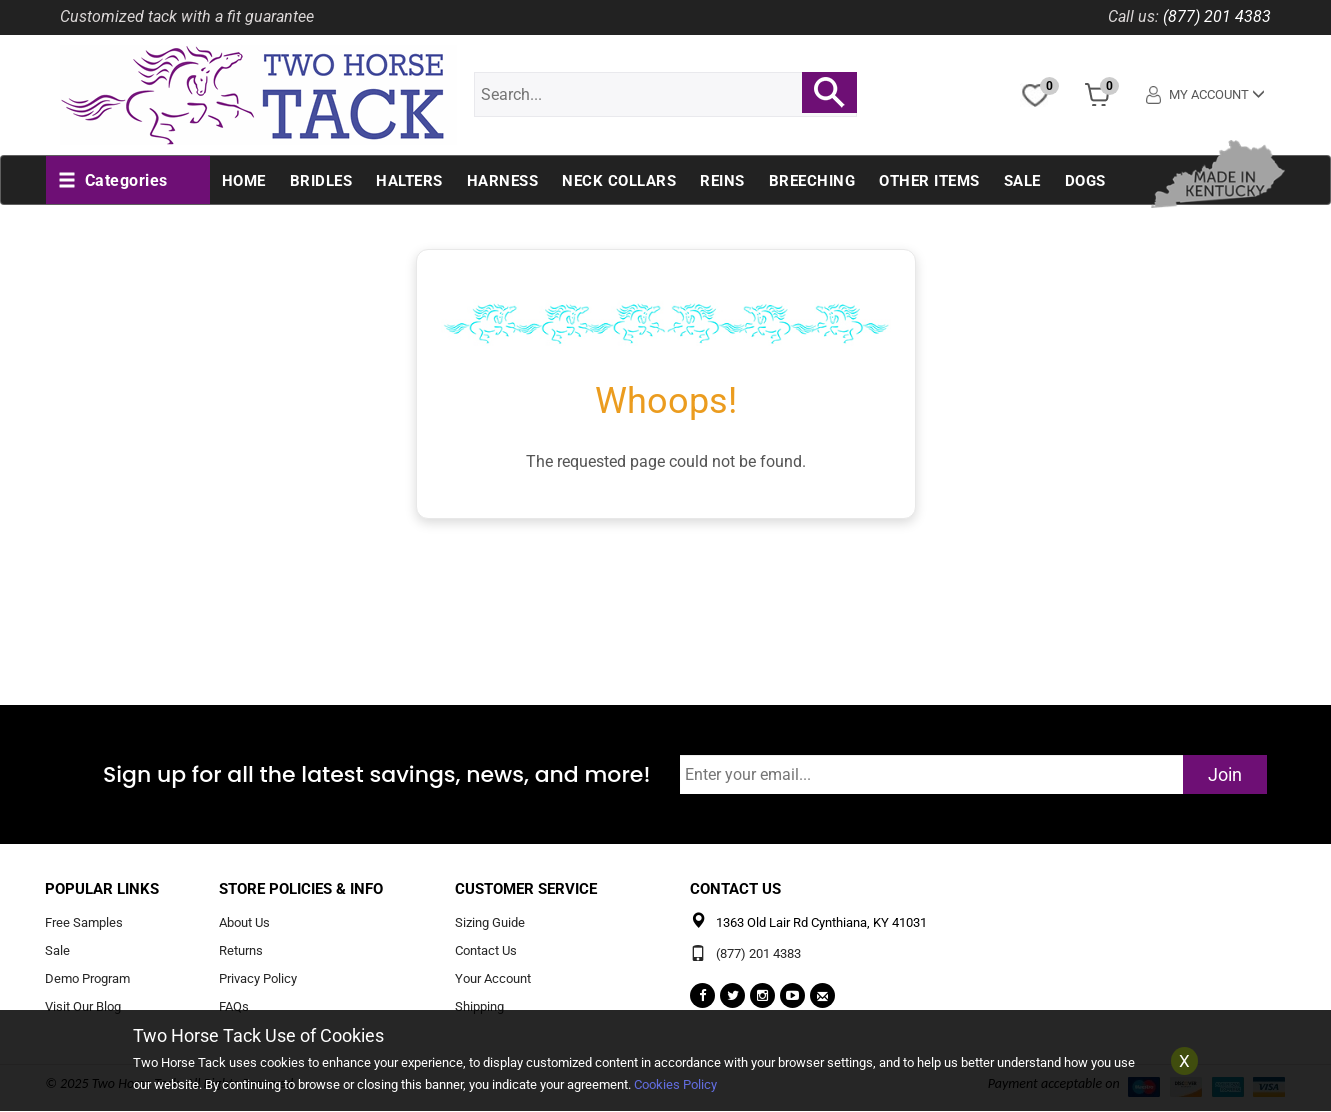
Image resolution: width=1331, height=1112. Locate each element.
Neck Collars (619, 181)
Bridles (321, 181)
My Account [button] (1206, 94)
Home (244, 181)
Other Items (929, 181)
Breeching (812, 181)
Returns (241, 951)
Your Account (493, 978)
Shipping (479, 1006)
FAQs (234, 1006)
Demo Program (87, 978)
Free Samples (84, 923)
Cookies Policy (675, 1084)
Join (1225, 774)
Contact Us (486, 951)
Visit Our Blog (83, 1006)
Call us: (1133, 16)
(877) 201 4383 (1217, 16)
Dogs (1085, 181)
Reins (722, 181)
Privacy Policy (258, 978)
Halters (409, 181)
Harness (503, 181)
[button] (113, 181)
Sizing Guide (490, 923)
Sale (1022, 181)
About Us (244, 923)
